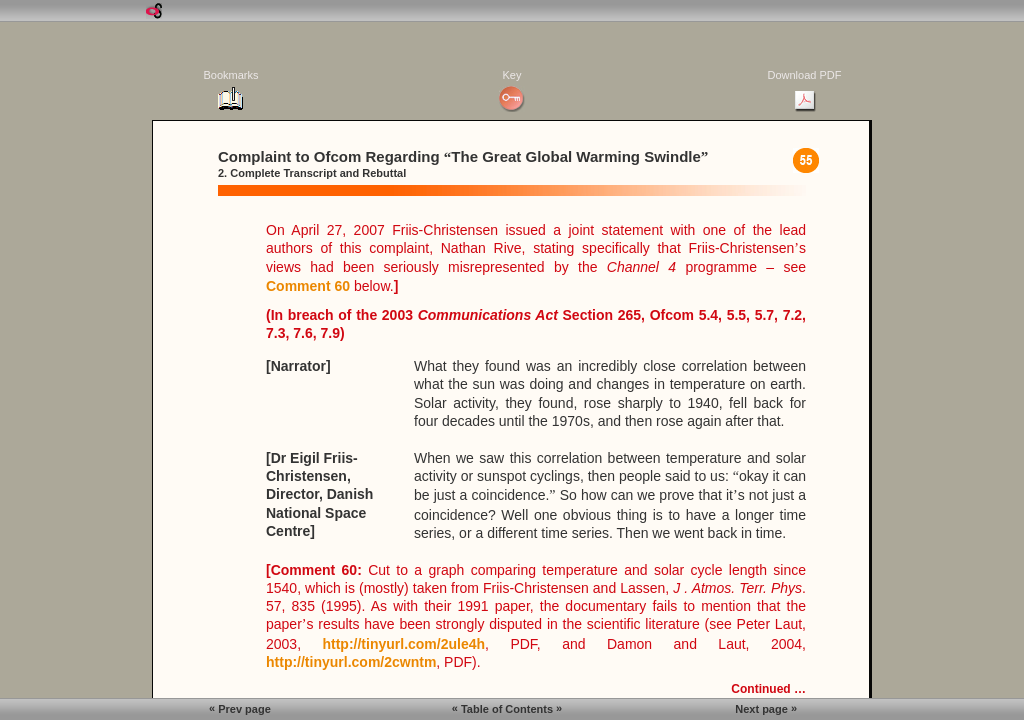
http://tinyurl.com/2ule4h (403, 644)
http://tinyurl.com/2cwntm (351, 662)
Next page (766, 708)
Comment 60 (308, 286)
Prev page (240, 708)
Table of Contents (507, 708)
